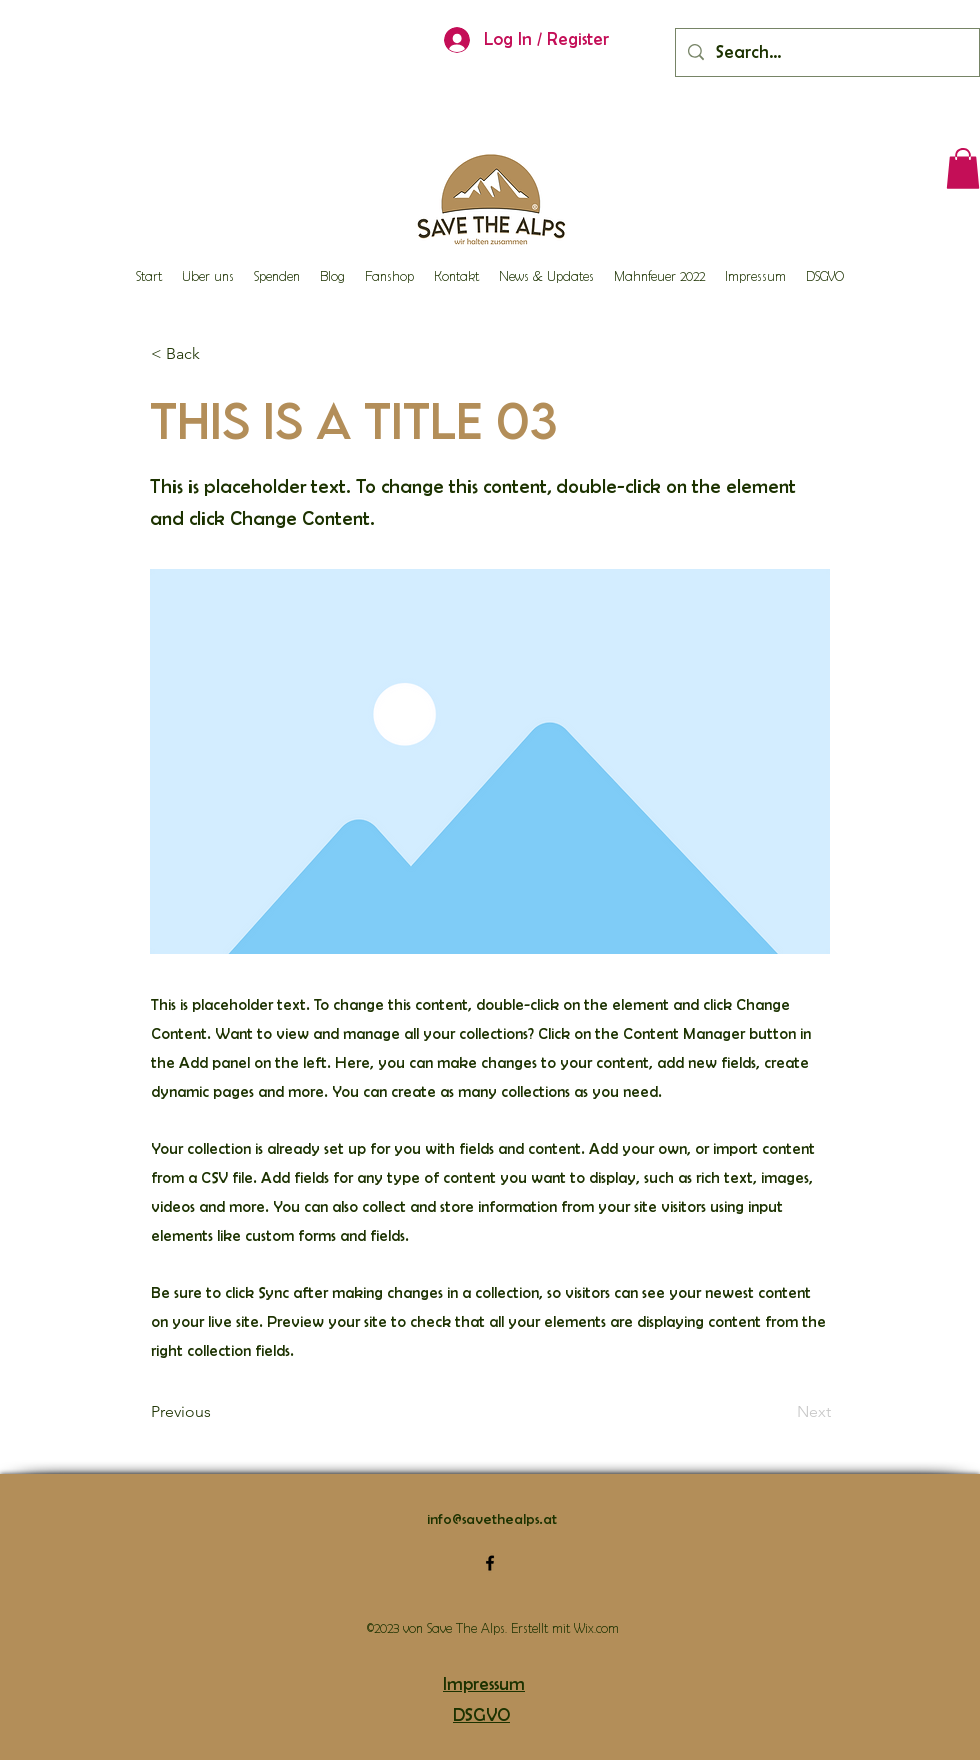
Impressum (484, 1684)
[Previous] (217, 1412)
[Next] (781, 1412)
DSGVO (481, 1715)
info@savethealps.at (492, 1519)
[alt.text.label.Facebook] (490, 1563)
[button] (963, 168)
